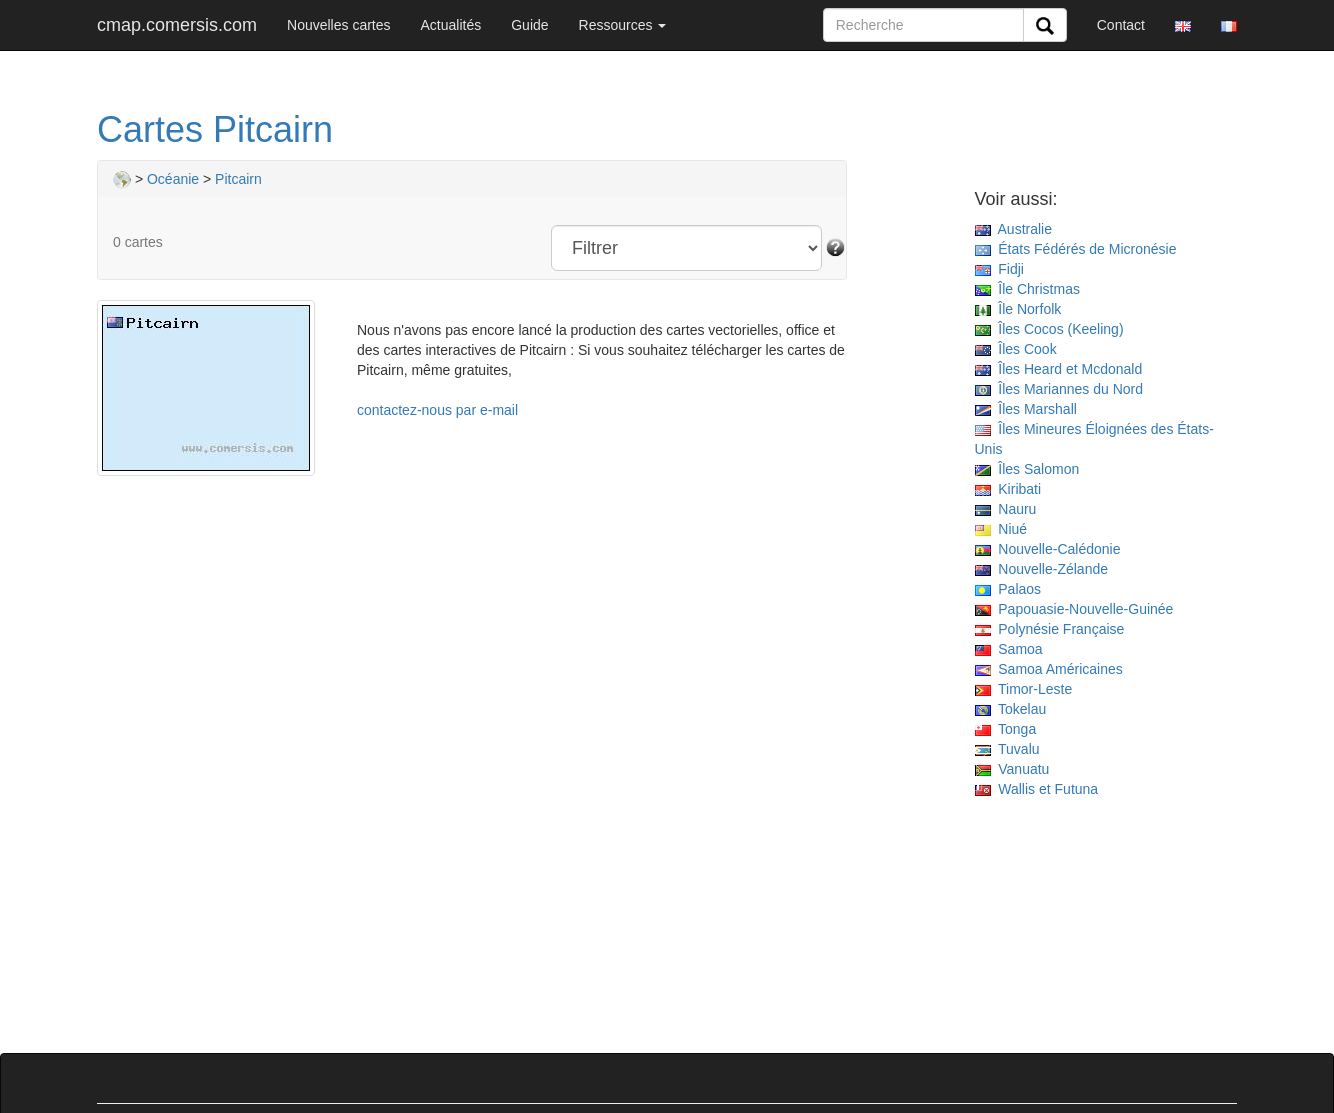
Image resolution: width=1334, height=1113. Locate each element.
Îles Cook (1016, 349)
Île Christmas (1027, 289)
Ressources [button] (623, 25)
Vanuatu (1012, 769)
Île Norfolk (1018, 309)
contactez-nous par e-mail (437, 410)
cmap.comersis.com (177, 25)
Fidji (999, 269)
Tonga (1006, 729)
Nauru (1006, 509)
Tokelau (1011, 709)
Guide (529, 25)
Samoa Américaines (1049, 669)
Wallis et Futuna (1037, 789)
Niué (1001, 529)
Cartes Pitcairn (215, 129)
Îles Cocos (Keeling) (1049, 329)
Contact (1121, 25)
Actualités (451, 25)
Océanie (173, 179)
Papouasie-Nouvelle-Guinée (1074, 609)
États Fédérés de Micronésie (1076, 249)
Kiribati (1008, 489)
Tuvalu (1007, 749)
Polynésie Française (1050, 629)
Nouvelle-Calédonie (1048, 549)
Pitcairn (238, 179)
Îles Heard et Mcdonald (1059, 369)
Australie (1013, 229)
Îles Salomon (1027, 469)
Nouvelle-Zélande (1042, 569)
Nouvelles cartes (339, 25)
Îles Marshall (1026, 409)
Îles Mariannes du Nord (1059, 389)
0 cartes (138, 242)
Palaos (1008, 589)
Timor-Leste (1024, 689)
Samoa (1009, 649)
